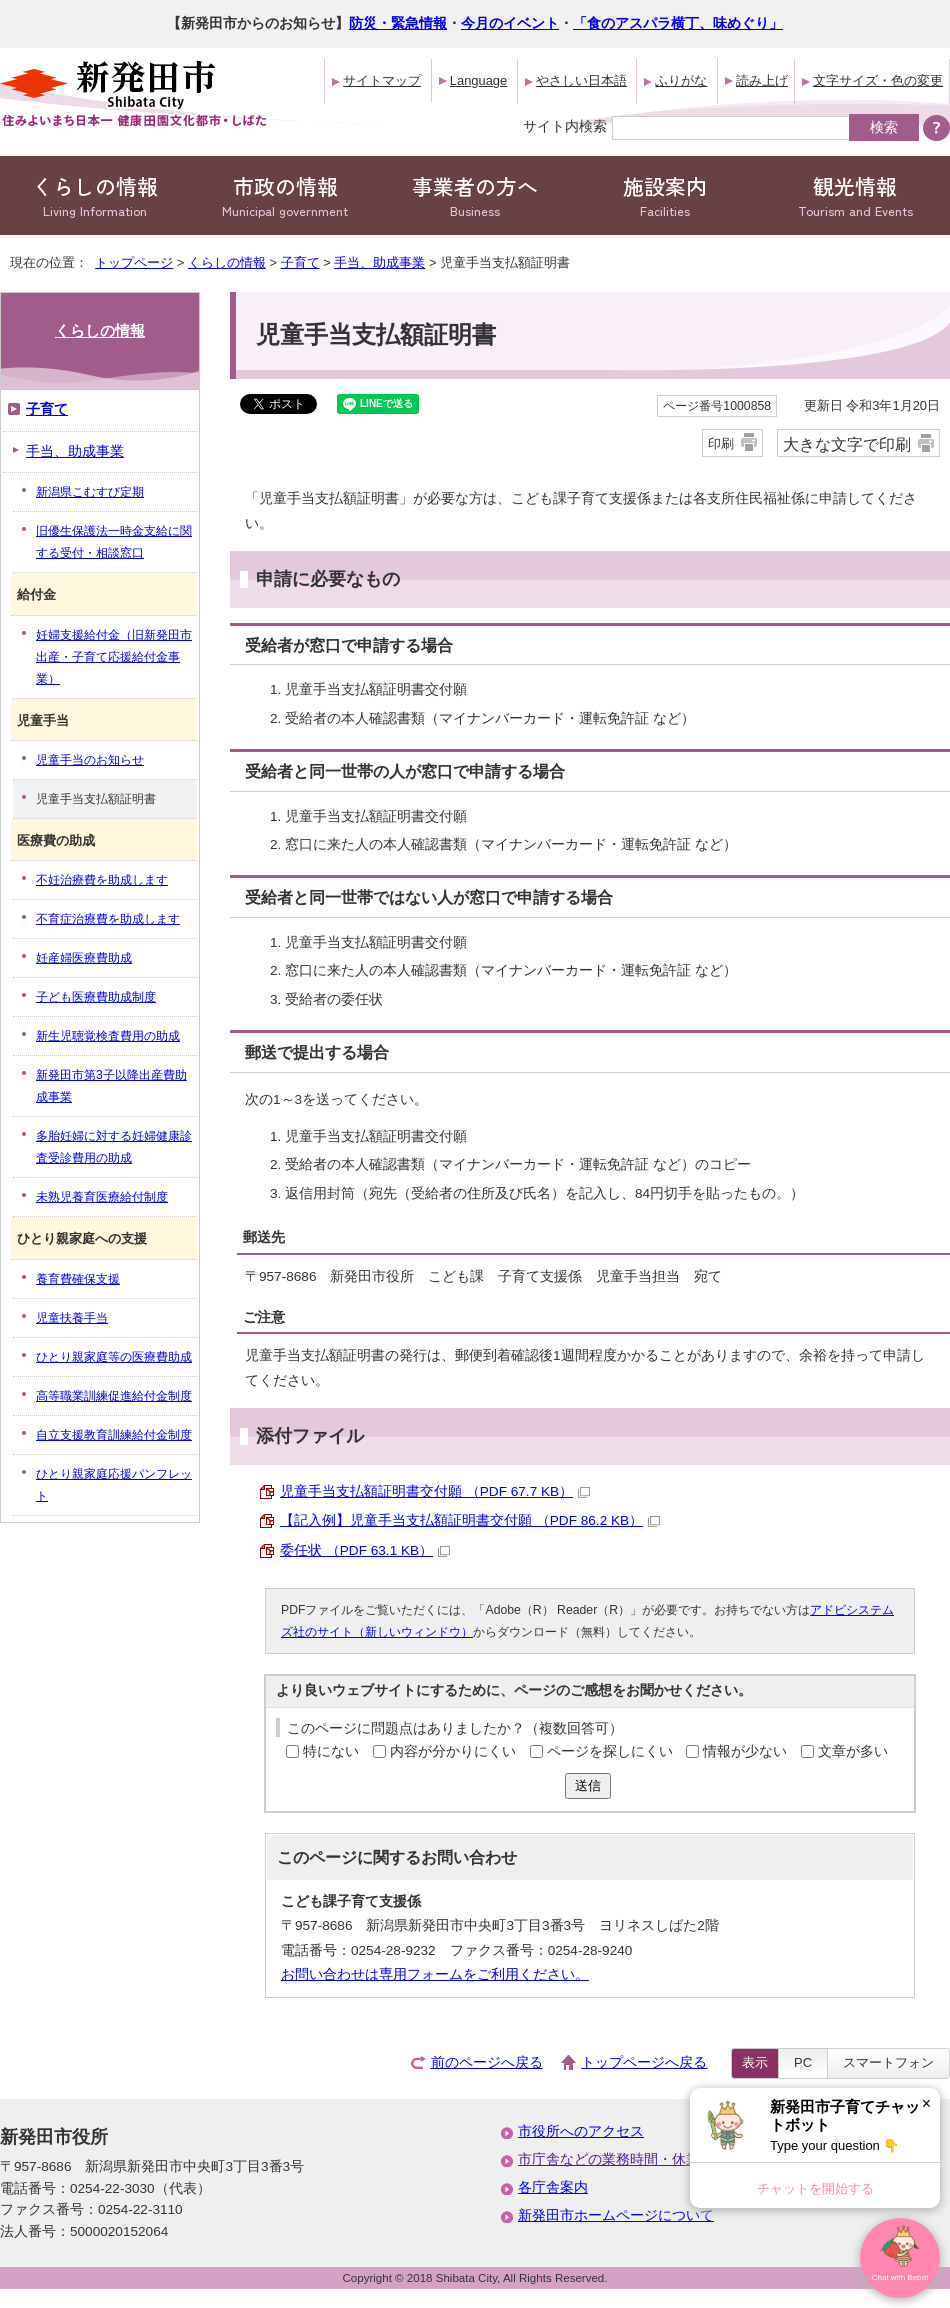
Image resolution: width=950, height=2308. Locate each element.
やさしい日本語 (581, 80)
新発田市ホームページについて (616, 2215)
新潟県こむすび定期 (90, 492)
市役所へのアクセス (581, 2131)
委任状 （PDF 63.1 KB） (365, 1550)
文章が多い (853, 1751)
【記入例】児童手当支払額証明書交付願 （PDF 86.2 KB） (470, 1520)
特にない (331, 1751)
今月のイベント (510, 23)
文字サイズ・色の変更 (878, 80)
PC (803, 2062)
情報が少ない (745, 1751)
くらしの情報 (95, 195)
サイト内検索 (565, 126)
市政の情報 (285, 195)
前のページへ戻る (487, 2062)
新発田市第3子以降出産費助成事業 (111, 1086)
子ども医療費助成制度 (96, 997)
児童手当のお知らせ (90, 760)
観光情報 (855, 195)
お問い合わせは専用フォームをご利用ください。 (435, 1974)
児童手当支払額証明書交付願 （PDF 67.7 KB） (435, 1491)
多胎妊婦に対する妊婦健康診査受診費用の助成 (114, 1147)
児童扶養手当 (72, 1318)
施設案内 (665, 195)
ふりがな (681, 80)
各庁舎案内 (553, 2187)
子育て (300, 262)
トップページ (134, 262)
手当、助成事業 (379, 262)
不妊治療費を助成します (102, 880)
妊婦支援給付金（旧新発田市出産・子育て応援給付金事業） (114, 657)
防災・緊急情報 (398, 23)
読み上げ (762, 80)
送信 (588, 1785)
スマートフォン (888, 2062)
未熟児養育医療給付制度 (102, 1197)
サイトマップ (382, 80)
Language (478, 80)
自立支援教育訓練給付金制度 (114, 1435)
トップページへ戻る (644, 2062)
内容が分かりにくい (453, 1751)
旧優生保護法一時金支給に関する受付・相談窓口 (114, 542)
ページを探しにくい (610, 1751)
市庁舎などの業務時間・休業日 (616, 2159)
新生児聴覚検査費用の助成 (108, 1036)
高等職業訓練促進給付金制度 (114, 1396)
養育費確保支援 (78, 1279)
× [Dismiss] (926, 2103)
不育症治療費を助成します (108, 919)
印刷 (721, 443)
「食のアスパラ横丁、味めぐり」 (678, 23)
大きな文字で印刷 (847, 444)
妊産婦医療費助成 (84, 958)
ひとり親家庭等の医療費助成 (114, 1357)
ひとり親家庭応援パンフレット (114, 1485)
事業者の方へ (475, 195)
